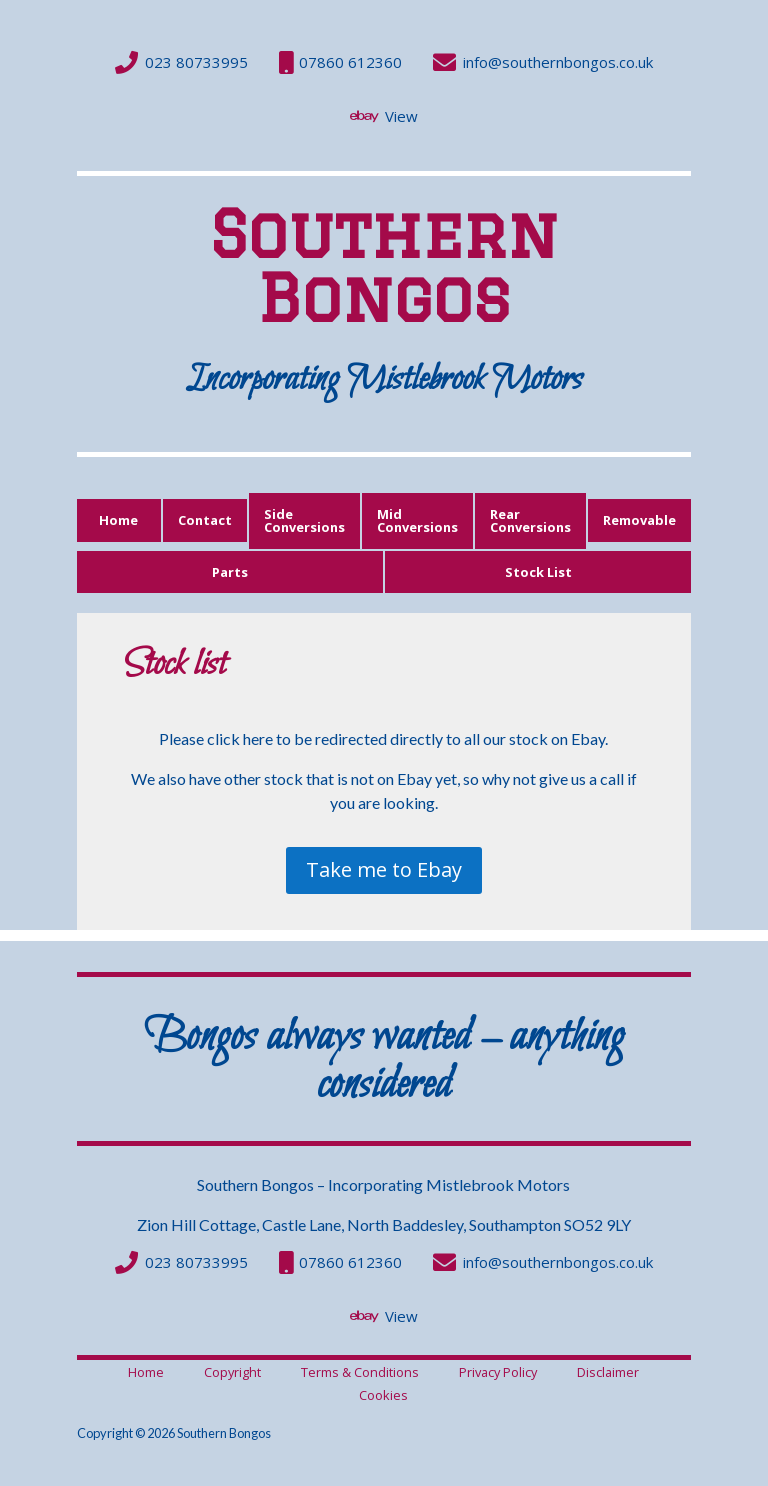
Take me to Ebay (384, 869)
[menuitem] (181, 62)
